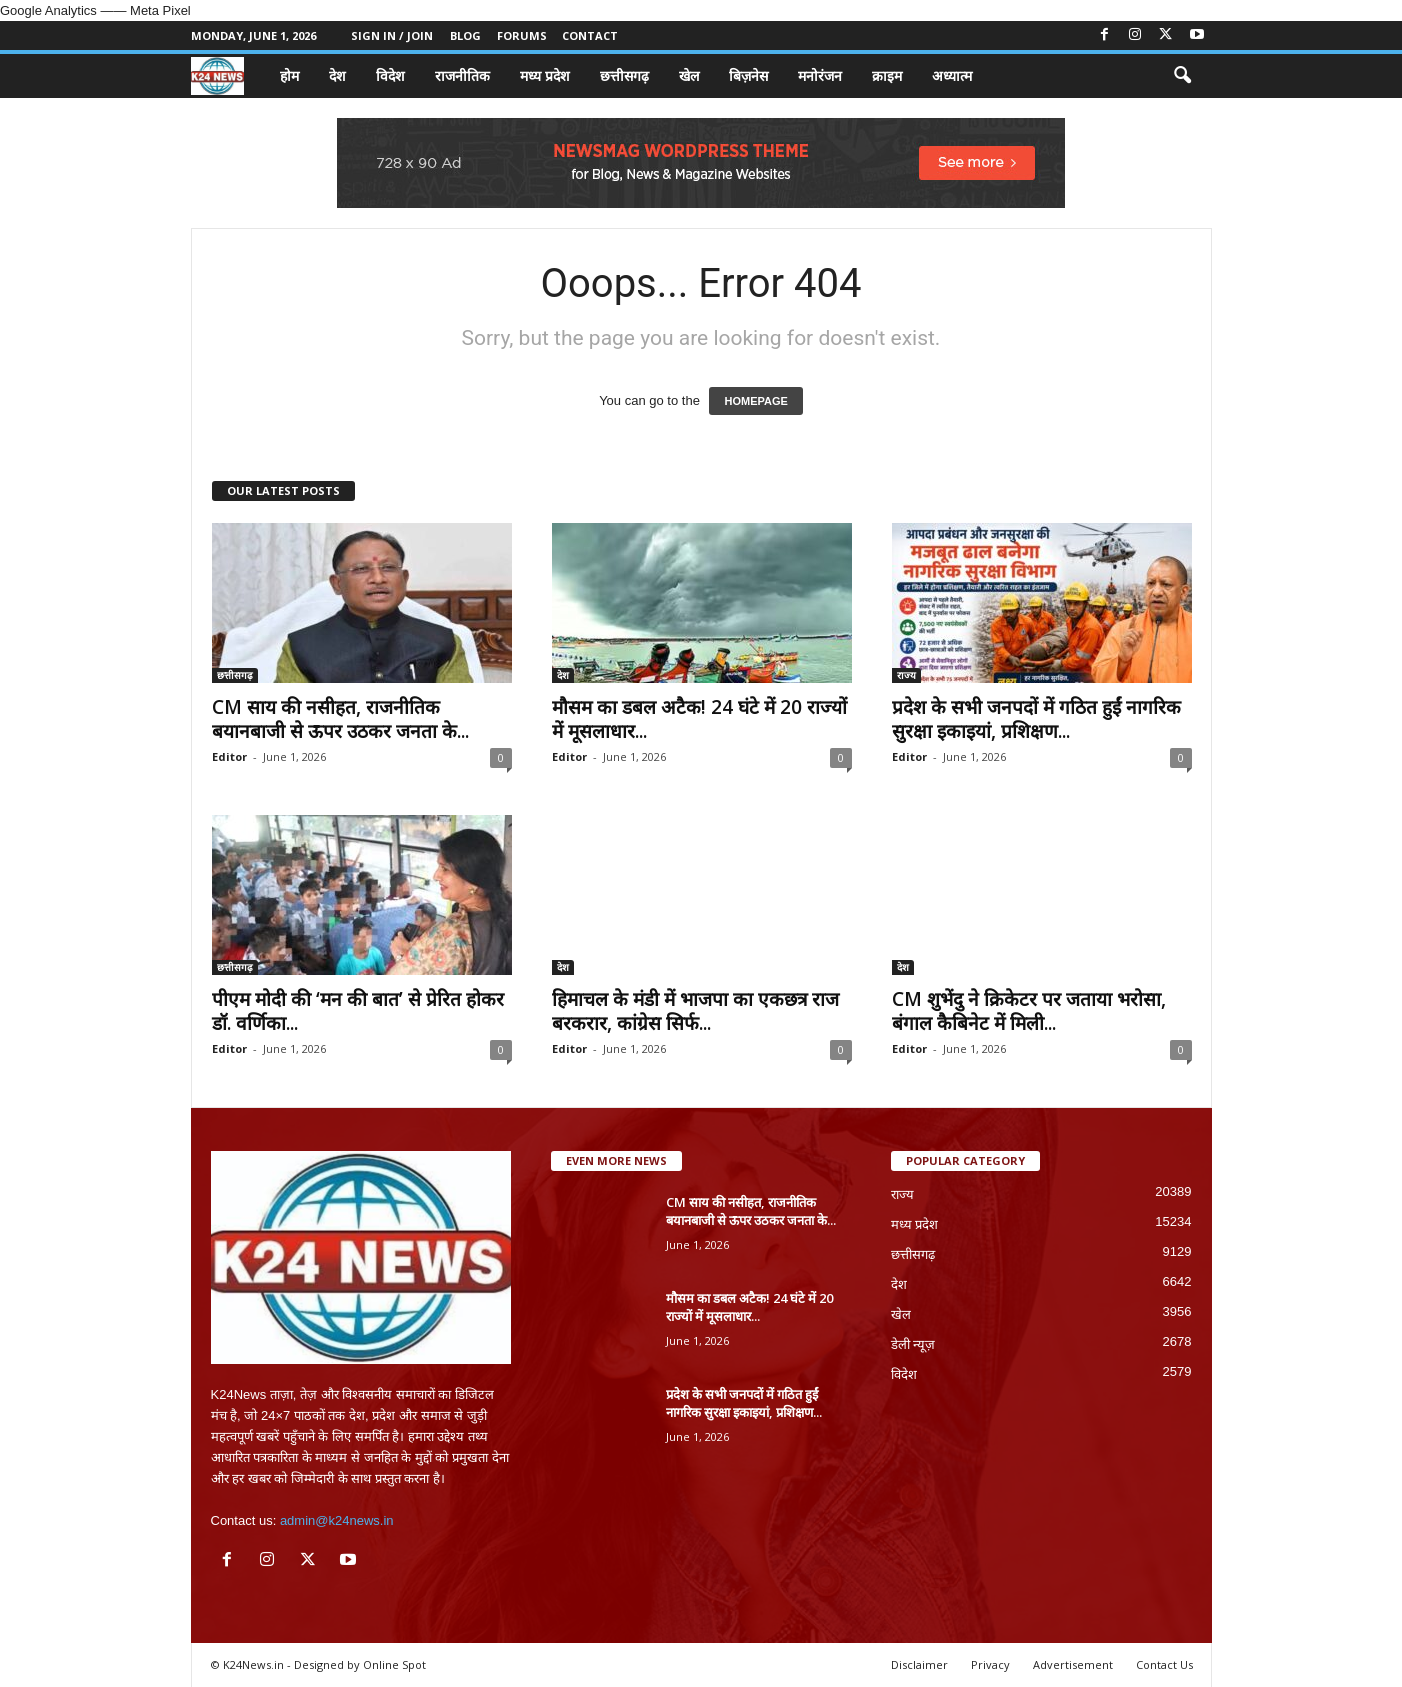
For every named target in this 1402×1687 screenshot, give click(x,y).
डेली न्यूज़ (913, 1344)
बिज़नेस (748, 75)
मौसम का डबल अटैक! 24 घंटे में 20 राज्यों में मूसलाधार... (699, 719)
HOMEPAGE (755, 401)
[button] (1182, 76)
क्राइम (887, 75)
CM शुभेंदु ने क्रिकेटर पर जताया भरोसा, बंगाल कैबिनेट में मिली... (1029, 1011)
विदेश (390, 75)
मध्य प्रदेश (545, 75)
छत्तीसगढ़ (624, 75)
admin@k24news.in (337, 1520)
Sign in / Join (392, 35)
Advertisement (1073, 1664)
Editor (229, 756)
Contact (590, 35)
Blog (465, 35)
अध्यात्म (952, 75)
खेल (689, 75)
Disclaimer (919, 1664)
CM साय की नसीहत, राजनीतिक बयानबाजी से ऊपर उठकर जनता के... (340, 719)
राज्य (906, 675)
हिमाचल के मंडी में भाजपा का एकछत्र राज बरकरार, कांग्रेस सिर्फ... (695, 1011)
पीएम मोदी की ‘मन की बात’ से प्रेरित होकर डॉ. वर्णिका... (358, 1011)
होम (289, 75)
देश (337, 75)
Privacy (990, 1664)
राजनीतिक (462, 75)
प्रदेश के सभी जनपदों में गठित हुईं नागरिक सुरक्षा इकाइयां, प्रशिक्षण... (1036, 719)
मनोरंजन (820, 75)
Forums (522, 35)
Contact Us (1164, 1664)
